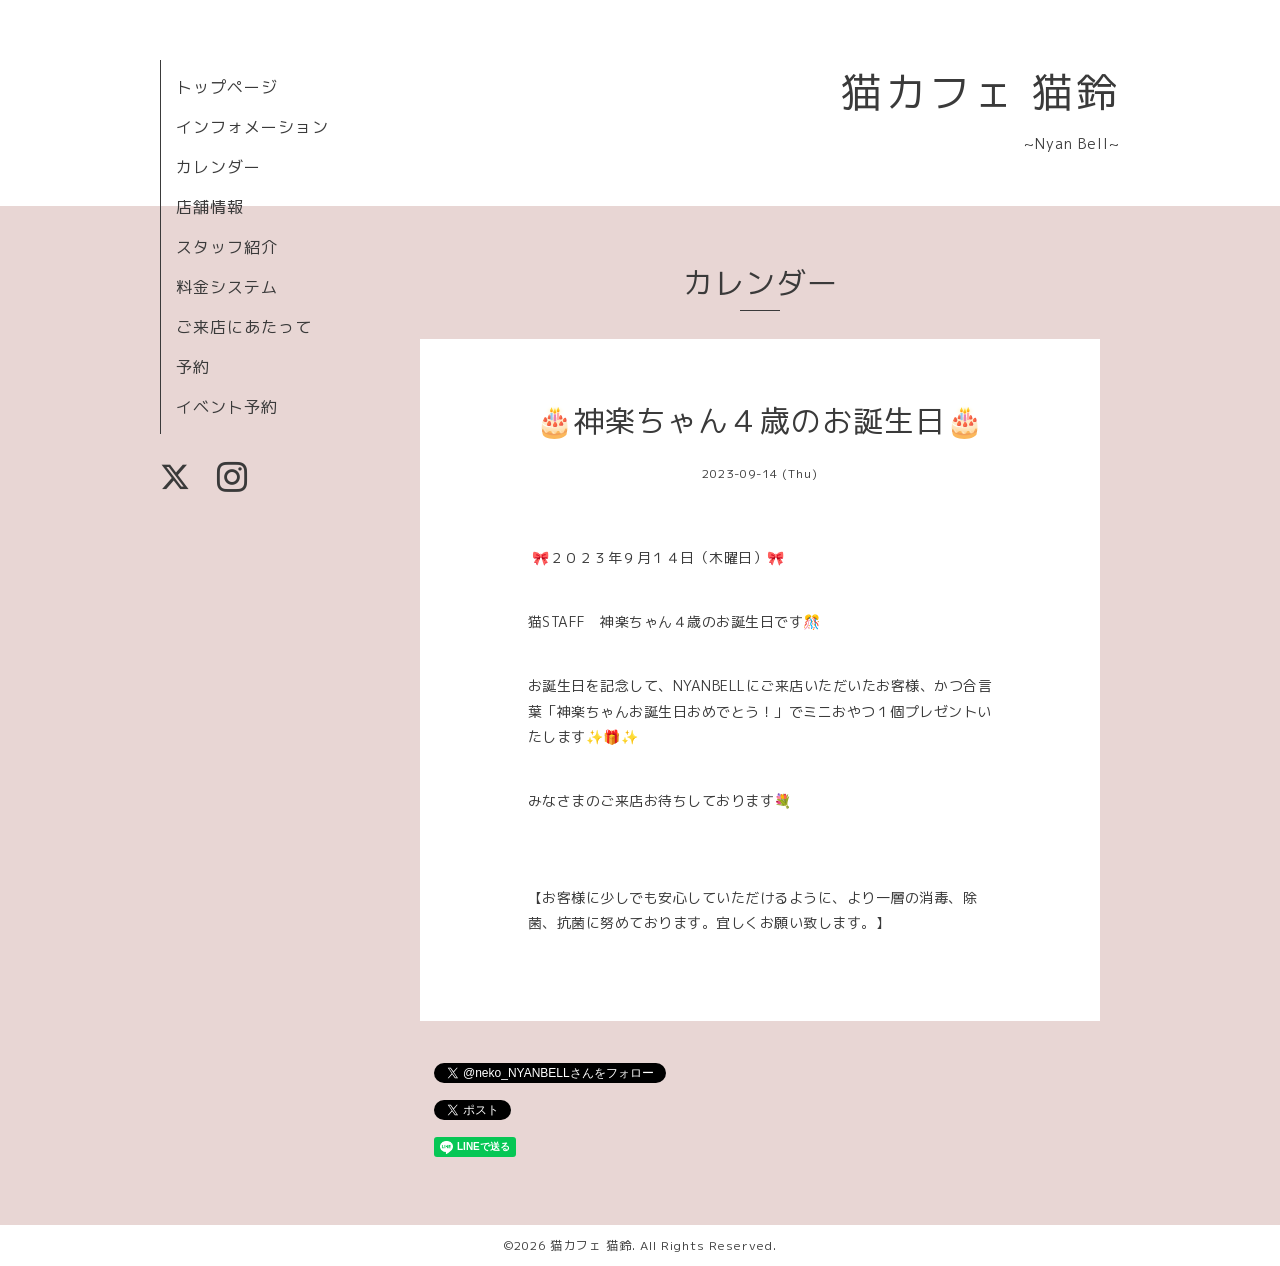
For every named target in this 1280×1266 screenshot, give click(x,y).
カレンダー (218, 167)
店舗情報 (210, 207)
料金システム (227, 287)
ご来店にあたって (244, 327)
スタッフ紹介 (227, 247)
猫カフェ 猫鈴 (980, 91)
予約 (193, 367)
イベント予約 (227, 407)
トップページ (227, 87)
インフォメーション (252, 127)
